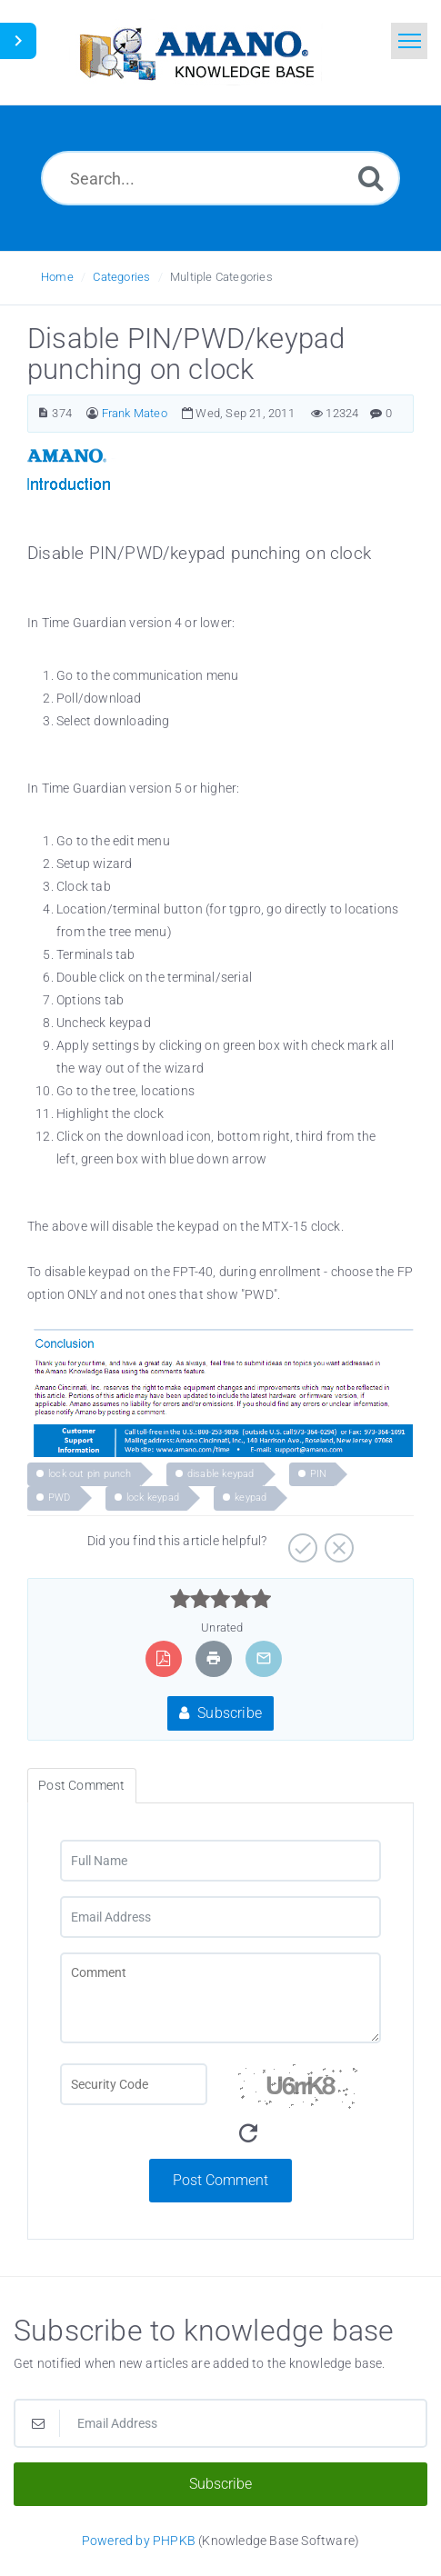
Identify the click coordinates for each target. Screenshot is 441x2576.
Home (57, 277)
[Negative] (337, 1541)
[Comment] (220, 1997)
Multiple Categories (221, 277)
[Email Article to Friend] (264, 1658)
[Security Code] (308, 2111)
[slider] (220, 1599)
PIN (318, 1474)
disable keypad (221, 1474)
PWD (59, 1497)
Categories (121, 277)
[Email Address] (220, 1917)
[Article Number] (43, 413)
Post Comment (220, 2180)
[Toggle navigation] (409, 41)
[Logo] (195, 52)
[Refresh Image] (248, 2134)
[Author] (92, 413)
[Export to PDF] (163, 1658)
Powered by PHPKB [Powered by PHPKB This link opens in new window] (138, 2540)
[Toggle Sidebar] (18, 41)
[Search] (371, 177)
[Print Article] (213, 1658)
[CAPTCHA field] (133, 2084)
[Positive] (300, 1541)
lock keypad (152, 1497)
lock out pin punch (90, 1474)
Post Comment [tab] (81, 1785)
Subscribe (220, 1713)
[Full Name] (220, 1861)
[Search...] (220, 178)
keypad (250, 1497)
